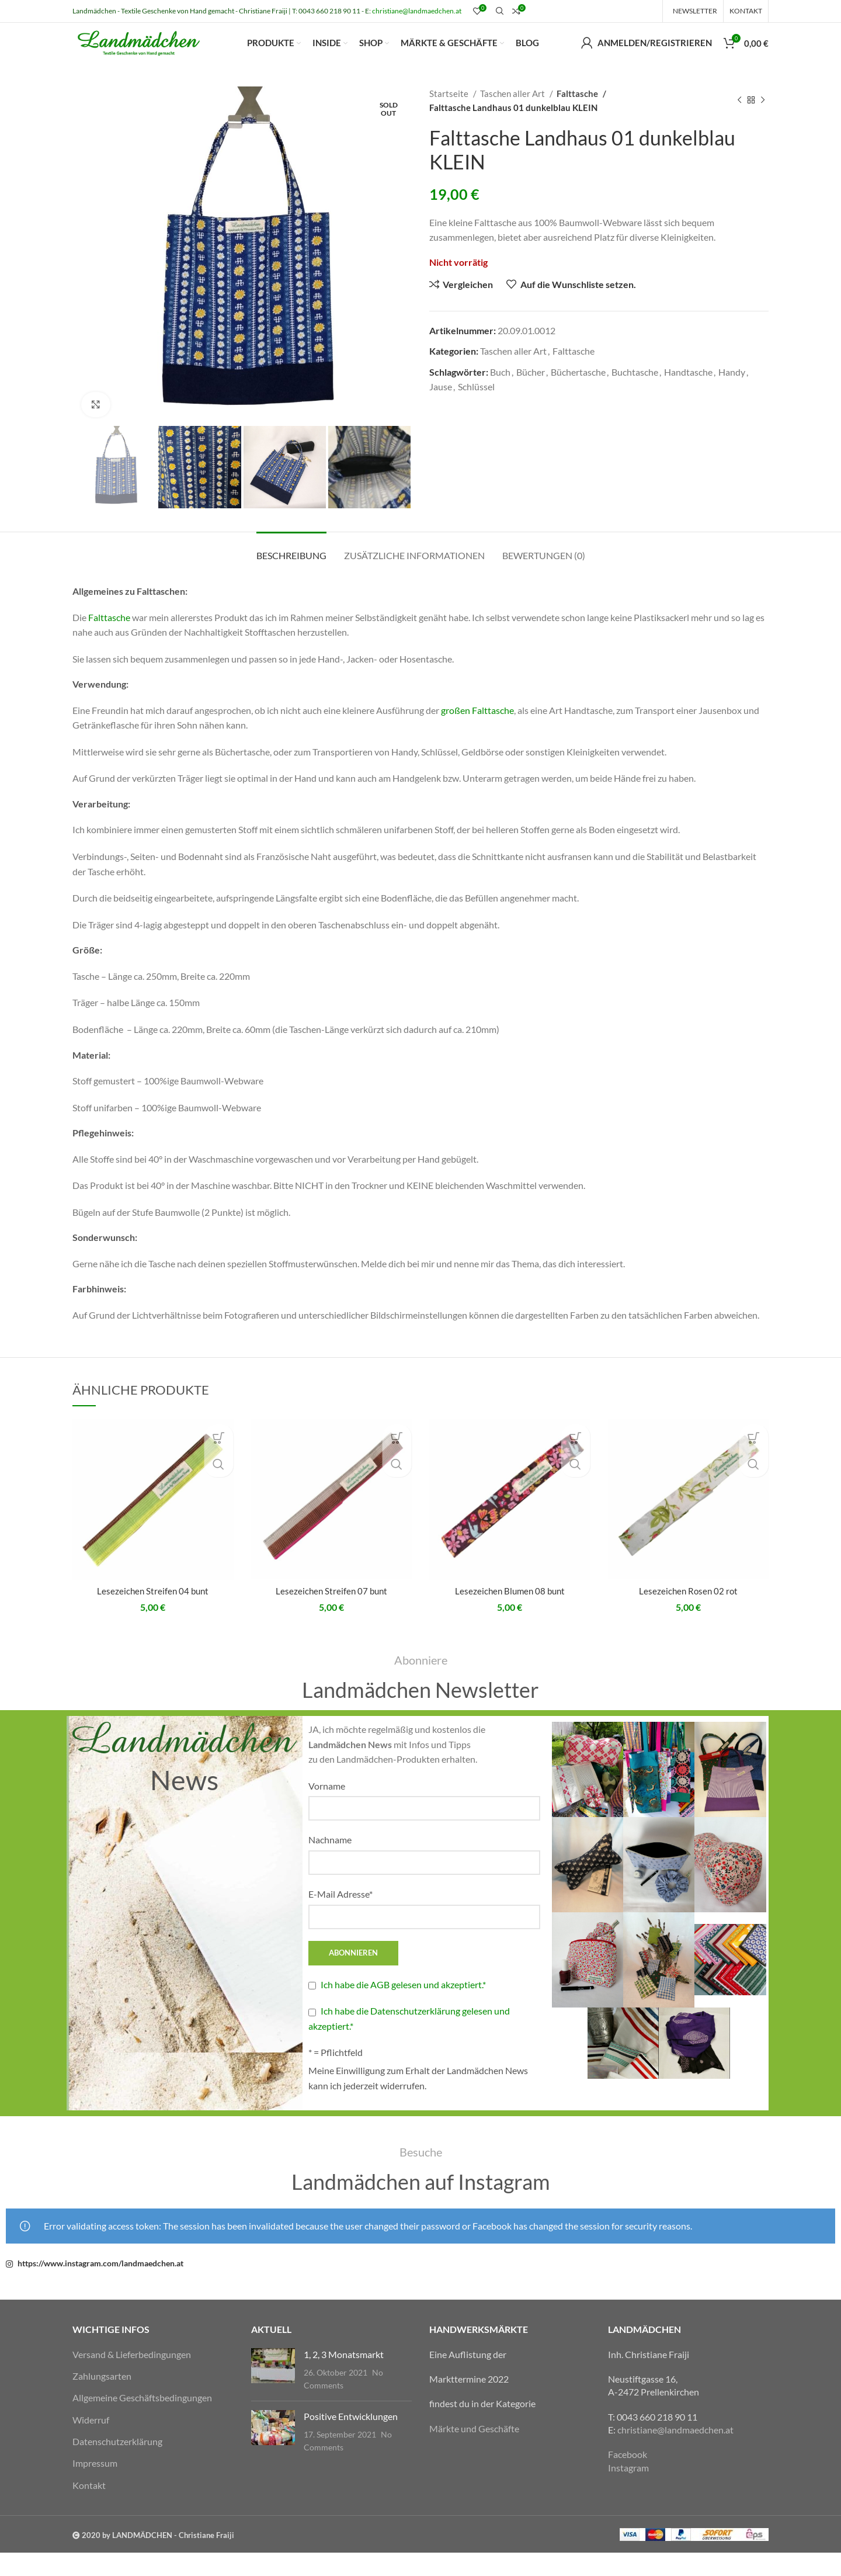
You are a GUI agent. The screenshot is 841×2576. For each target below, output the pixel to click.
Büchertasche (578, 394)
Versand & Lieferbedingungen (131, 2377)
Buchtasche (634, 394)
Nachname (330, 1862)
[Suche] (498, 12)
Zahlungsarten (101, 2398)
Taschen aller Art (513, 116)
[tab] (291, 572)
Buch (500, 394)
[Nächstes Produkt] (763, 123)
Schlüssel (476, 409)
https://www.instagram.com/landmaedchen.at (99, 2286)
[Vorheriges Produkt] (739, 123)
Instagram (628, 2490)
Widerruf (90, 2442)
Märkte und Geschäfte (474, 2451)
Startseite (449, 116)
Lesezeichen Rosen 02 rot (688, 1614)
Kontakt (89, 2507)
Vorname (326, 1808)
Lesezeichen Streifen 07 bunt (331, 1614)
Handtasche (688, 394)
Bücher (530, 394)
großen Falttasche (477, 733)
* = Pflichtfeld (335, 2075)
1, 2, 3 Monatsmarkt (344, 2377)
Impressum (94, 2486)
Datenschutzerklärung (117, 2464)
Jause (440, 409)
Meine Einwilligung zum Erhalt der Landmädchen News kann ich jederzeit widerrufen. (418, 2101)
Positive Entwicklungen (351, 2439)
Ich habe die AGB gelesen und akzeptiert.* (403, 2007)
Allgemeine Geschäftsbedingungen (142, 2420)
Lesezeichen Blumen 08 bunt (510, 1614)
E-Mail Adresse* (340, 1916)
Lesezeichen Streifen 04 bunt (152, 1614)
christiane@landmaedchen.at (416, 11)
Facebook (627, 2477)
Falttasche (578, 116)
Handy (731, 394)
